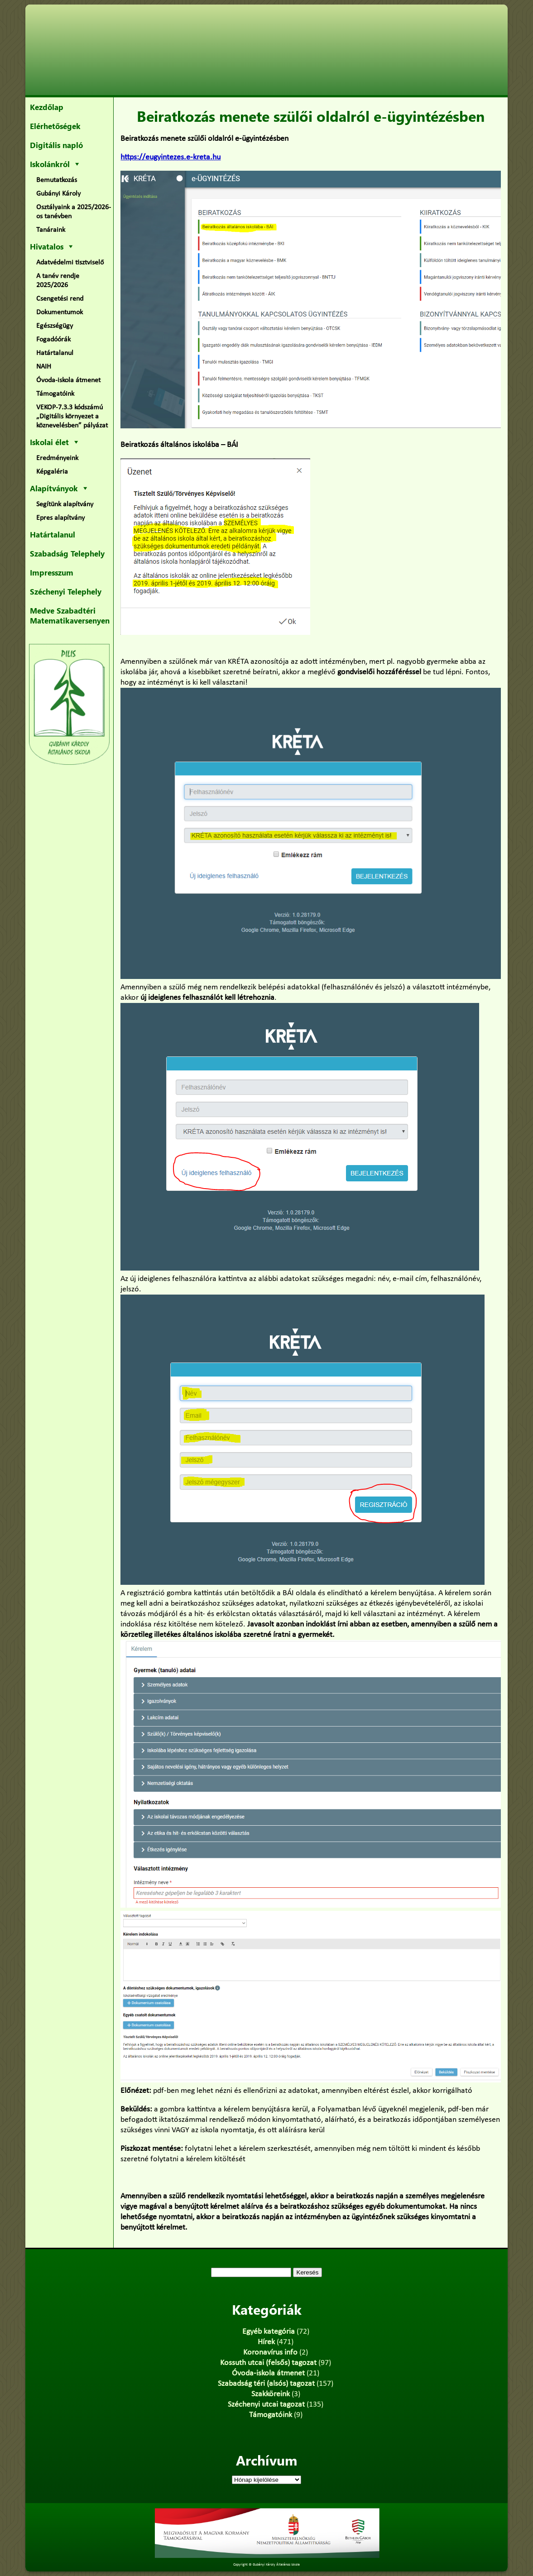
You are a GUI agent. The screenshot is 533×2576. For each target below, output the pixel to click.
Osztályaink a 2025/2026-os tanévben (73, 212)
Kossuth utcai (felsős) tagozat (268, 2363)
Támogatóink (55, 394)
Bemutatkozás (56, 180)
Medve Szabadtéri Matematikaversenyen (70, 615)
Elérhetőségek (55, 126)
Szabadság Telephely (67, 553)
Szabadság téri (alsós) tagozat (266, 2383)
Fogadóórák (53, 339)
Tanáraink (50, 230)
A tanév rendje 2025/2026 (57, 281)
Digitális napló (56, 145)
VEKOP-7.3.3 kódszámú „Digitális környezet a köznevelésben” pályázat (72, 416)
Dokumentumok (59, 312)
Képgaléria (52, 471)
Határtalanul (54, 353)
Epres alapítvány (60, 518)
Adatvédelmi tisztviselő (70, 262)
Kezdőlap (46, 107)
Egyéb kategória (268, 2331)
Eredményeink (57, 458)
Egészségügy (54, 326)
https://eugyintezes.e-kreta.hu (170, 157)
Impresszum (51, 572)
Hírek (266, 2342)
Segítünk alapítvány (64, 504)
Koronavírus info (270, 2352)
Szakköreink (270, 2394)
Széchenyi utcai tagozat (266, 2404)
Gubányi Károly (58, 193)
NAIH (43, 366)
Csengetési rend (59, 298)
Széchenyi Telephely (65, 591)
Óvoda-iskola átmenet (68, 380)
